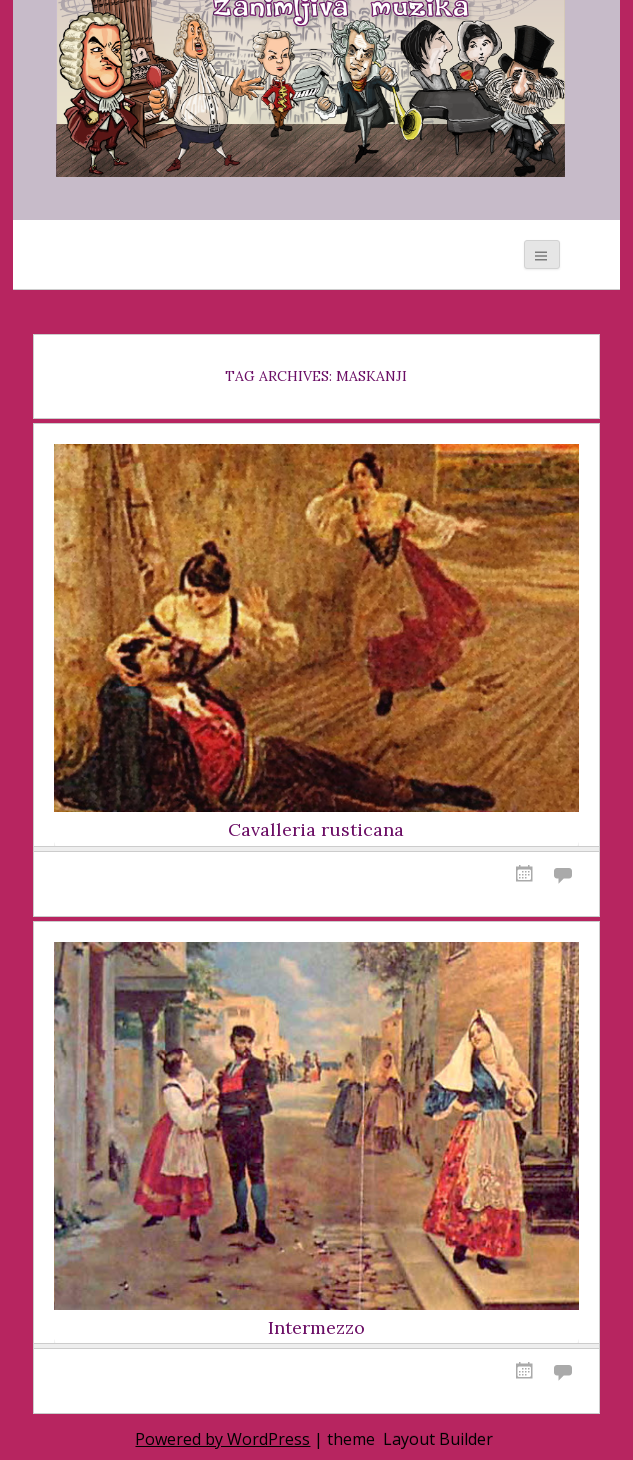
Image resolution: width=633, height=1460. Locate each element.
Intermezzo (316, 1328)
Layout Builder (438, 1439)
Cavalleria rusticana (316, 830)
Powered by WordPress (222, 1439)
